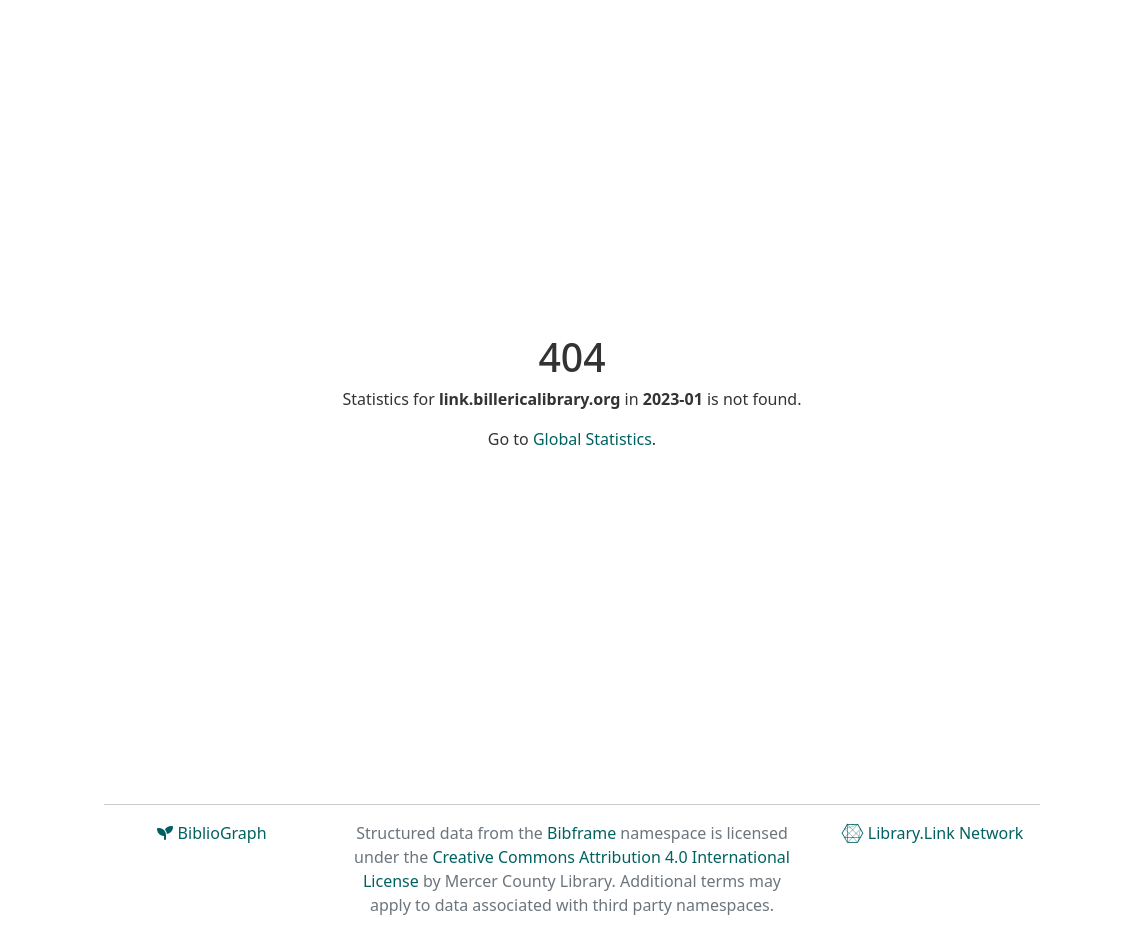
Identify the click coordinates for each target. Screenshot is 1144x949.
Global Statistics (592, 439)
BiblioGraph (211, 833)
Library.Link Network (932, 833)
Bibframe (581, 833)
